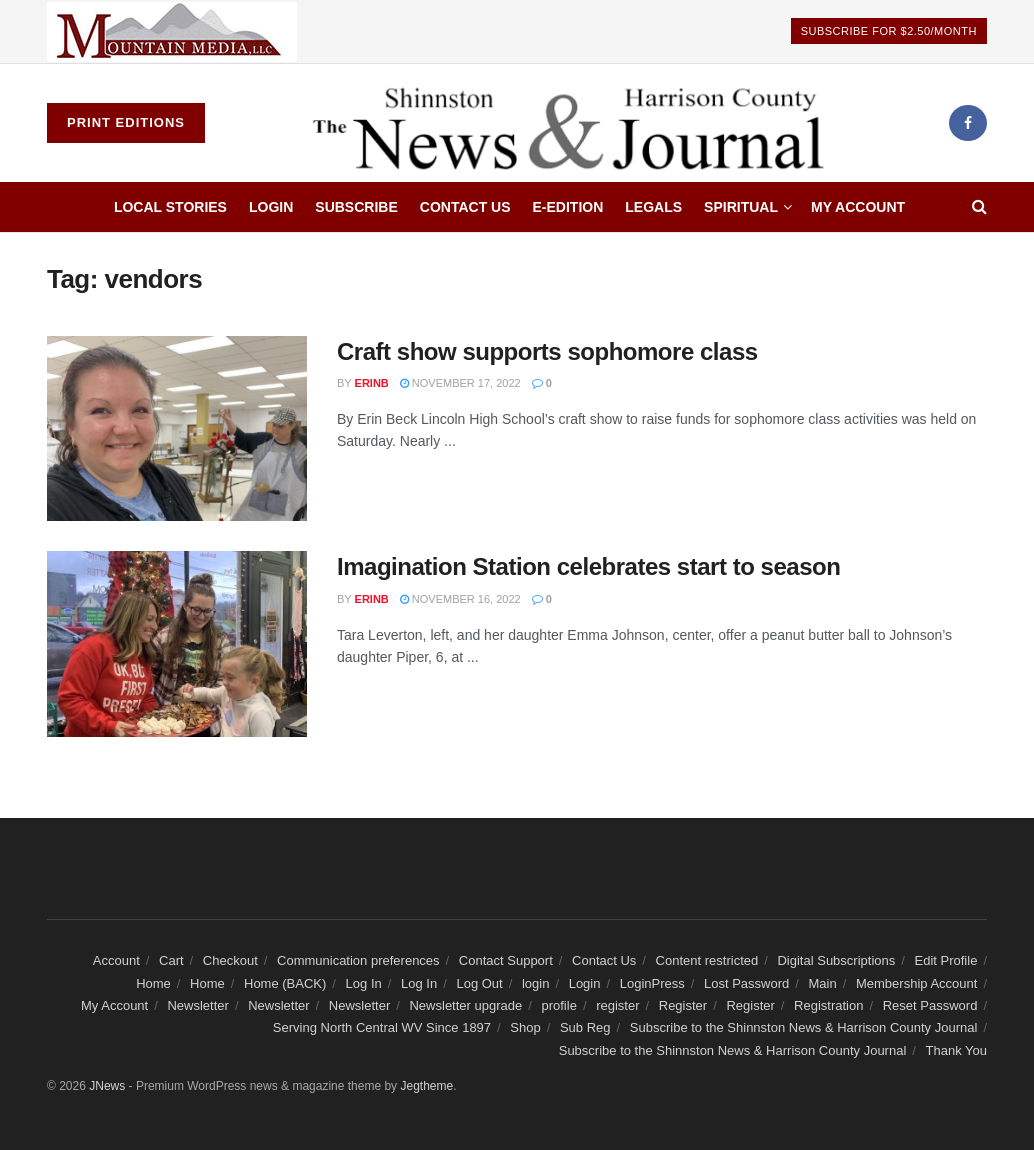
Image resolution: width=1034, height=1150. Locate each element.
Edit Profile (946, 960)
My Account (858, 207)
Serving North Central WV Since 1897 (382, 1027)
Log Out (479, 983)
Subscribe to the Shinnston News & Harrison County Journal (804, 1027)
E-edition (568, 207)
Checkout (230, 960)
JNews (107, 1086)
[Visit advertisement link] (172, 31)
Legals (653, 207)
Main (823, 983)
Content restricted (707, 960)
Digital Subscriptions (836, 960)
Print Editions (126, 122)
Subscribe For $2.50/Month (889, 31)
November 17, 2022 (460, 383)
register (617, 1005)
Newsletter (197, 1005)
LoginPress (652, 983)
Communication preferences (358, 960)
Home (153, 983)
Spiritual (741, 207)
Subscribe (356, 207)
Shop (525, 1027)
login (535, 983)
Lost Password (746, 983)
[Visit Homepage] (576, 123)
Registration (828, 1005)
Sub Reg (585, 1027)
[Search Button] (979, 207)
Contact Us (465, 207)
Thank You (956, 1050)
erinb (372, 383)
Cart (171, 960)
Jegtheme (426, 1086)
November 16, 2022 (460, 599)
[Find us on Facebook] (968, 123)
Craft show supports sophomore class (547, 351)
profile (558, 1005)
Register (683, 1005)
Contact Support (506, 960)
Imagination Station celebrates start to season (588, 566)
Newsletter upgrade (465, 1005)
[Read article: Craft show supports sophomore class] (177, 429)
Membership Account (916, 983)
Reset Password (930, 1005)
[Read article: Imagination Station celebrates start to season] (177, 644)
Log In (364, 983)
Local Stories (170, 207)
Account (116, 960)
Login (271, 207)
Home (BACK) (285, 983)
